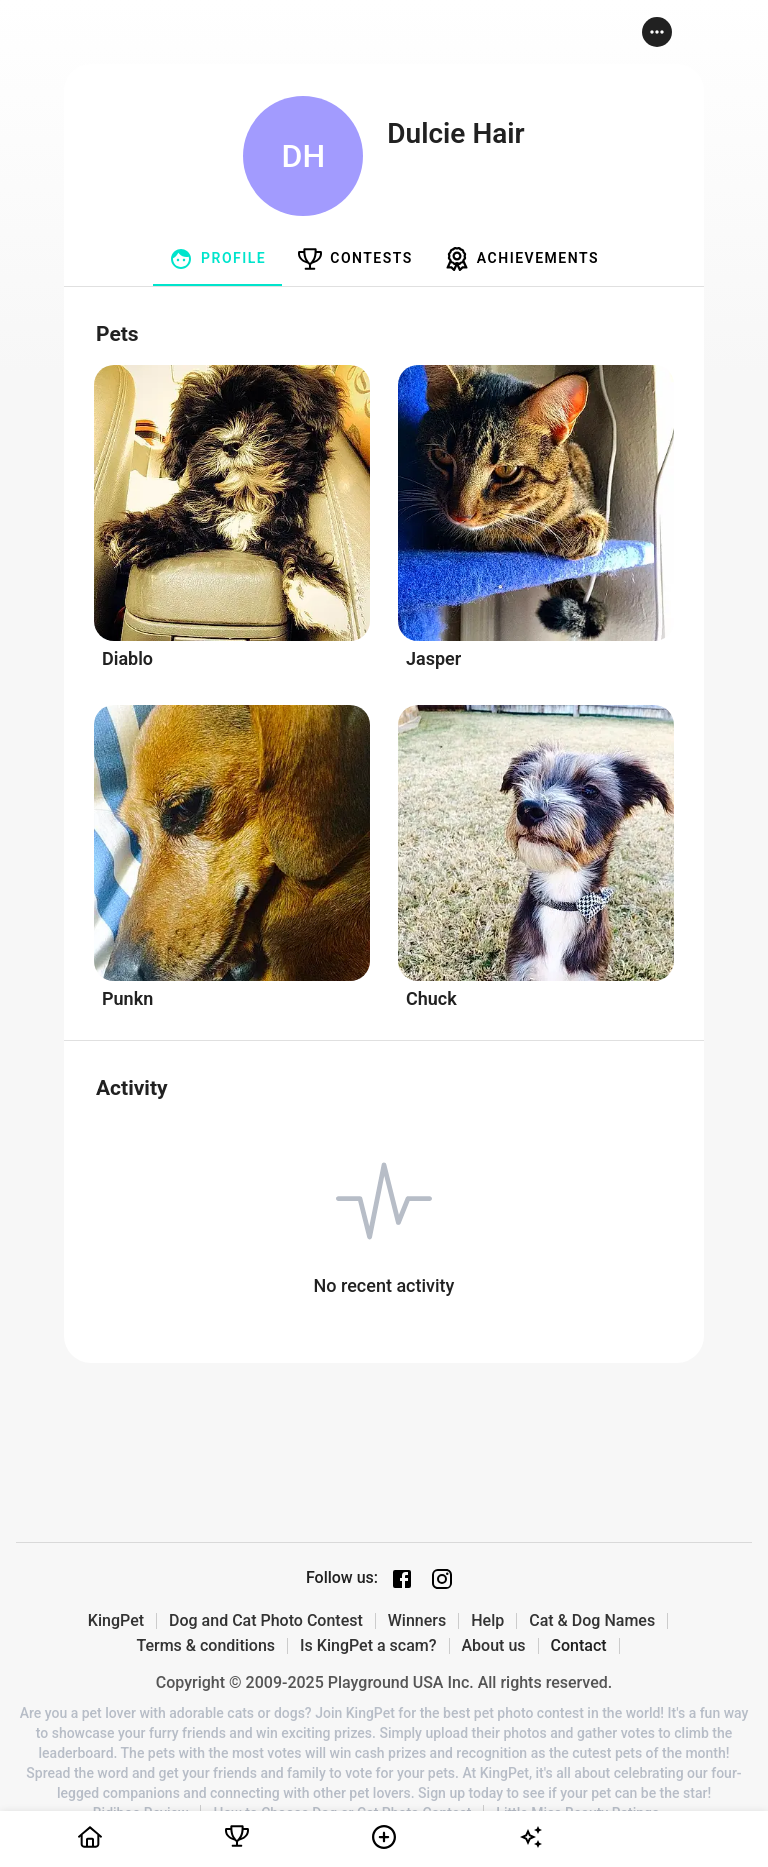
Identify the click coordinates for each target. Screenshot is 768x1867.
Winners (417, 1621)
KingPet (116, 1621)
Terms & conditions (205, 1646)
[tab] (217, 259)
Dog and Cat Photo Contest (266, 1621)
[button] (657, 32)
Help (487, 1621)
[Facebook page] (402, 1579)
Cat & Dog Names (592, 1621)
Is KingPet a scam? (368, 1646)
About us (494, 1646)
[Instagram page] (442, 1579)
